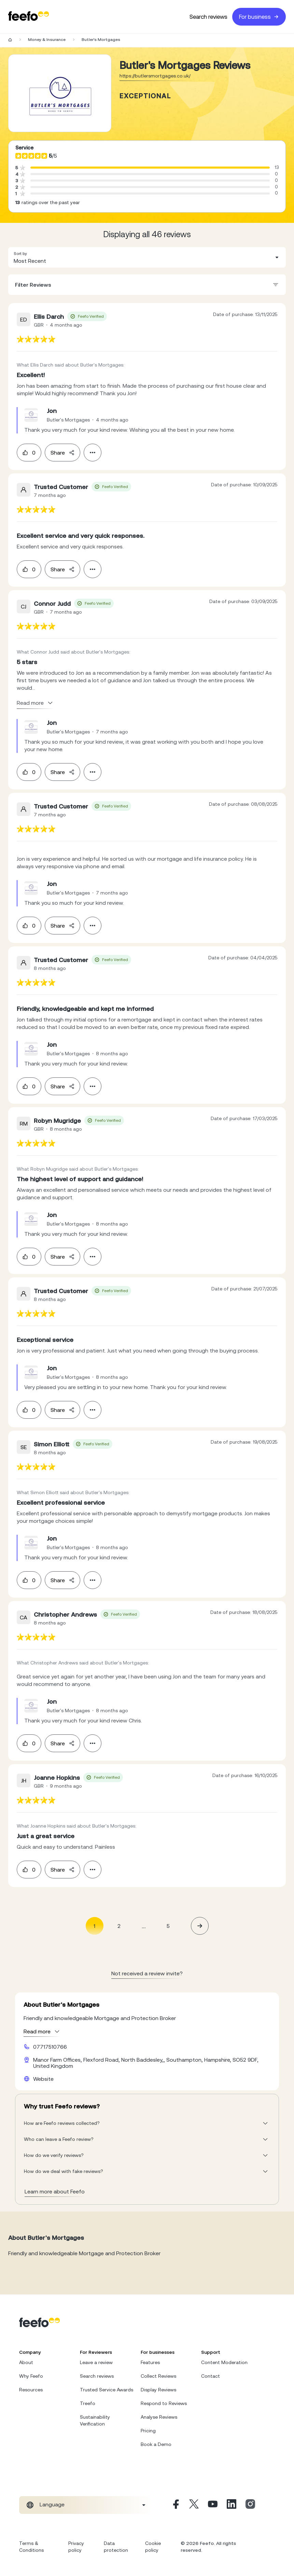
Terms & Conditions (31, 2547)
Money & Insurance (47, 39)
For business (259, 16)
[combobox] (147, 257)
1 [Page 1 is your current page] (94, 1926)
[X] (194, 2505)
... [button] (144, 1926)
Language (52, 2504)
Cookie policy (153, 2547)
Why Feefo (31, 2376)
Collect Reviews (158, 2376)
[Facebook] (175, 2505)
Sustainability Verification (95, 2420)
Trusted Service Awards (106, 2389)
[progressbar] (150, 168)
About (26, 2362)
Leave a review (96, 2362)
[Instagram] (250, 2505)
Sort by (20, 253)
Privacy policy (76, 2547)
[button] (147, 257)
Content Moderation (224, 2362)
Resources (31, 2389)
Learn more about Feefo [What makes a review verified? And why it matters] (55, 2191)
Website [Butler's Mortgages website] (43, 2079)
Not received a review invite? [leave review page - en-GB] (147, 1973)
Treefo (87, 2403)
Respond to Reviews (164, 2403)
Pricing (148, 2430)
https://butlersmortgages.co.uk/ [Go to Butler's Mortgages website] (155, 75)
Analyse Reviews (159, 2417)
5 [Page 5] (168, 1926)
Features (150, 2362)
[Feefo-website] (28, 16)
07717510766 (50, 2047)
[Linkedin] (231, 2505)
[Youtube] (213, 2505)
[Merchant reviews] (60, 93)
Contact (210, 2376)
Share (62, 452)
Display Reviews (158, 2389)
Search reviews (208, 16)
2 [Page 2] (119, 1926)
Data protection (116, 2547)
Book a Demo (156, 2444)
